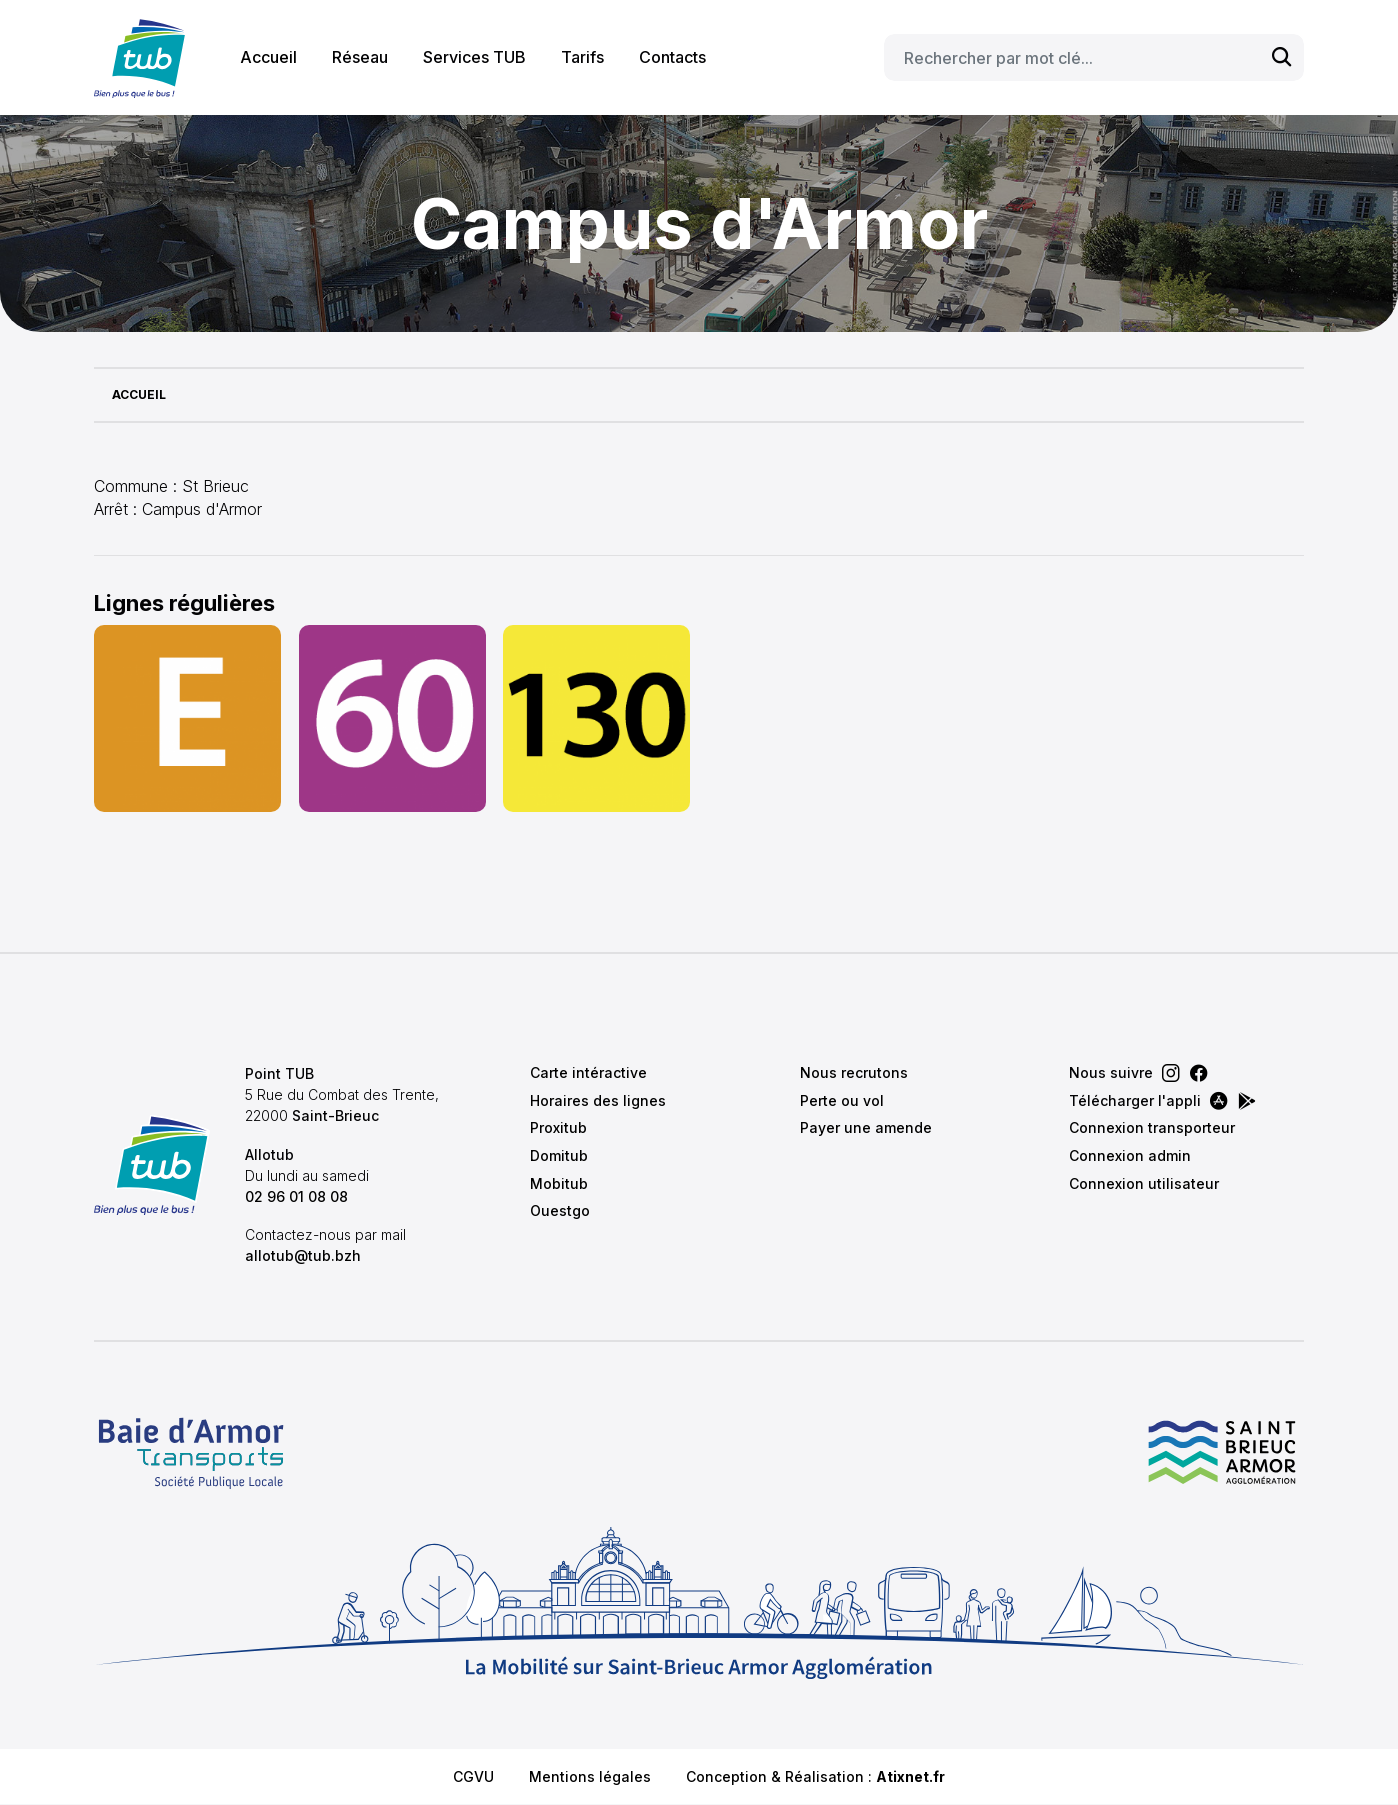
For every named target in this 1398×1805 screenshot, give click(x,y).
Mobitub (559, 1183)
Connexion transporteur (1152, 1127)
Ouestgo (560, 1210)
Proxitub (558, 1127)
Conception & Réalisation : (815, 1776)
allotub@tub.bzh (303, 1255)
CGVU (473, 1776)
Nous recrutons (854, 1072)
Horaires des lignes (598, 1100)
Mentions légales (590, 1776)
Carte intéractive (588, 1072)
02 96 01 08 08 (296, 1196)
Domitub (559, 1155)
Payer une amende (866, 1127)
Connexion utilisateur (1144, 1183)
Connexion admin (1130, 1155)
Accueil (268, 57)
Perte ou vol (842, 1100)
